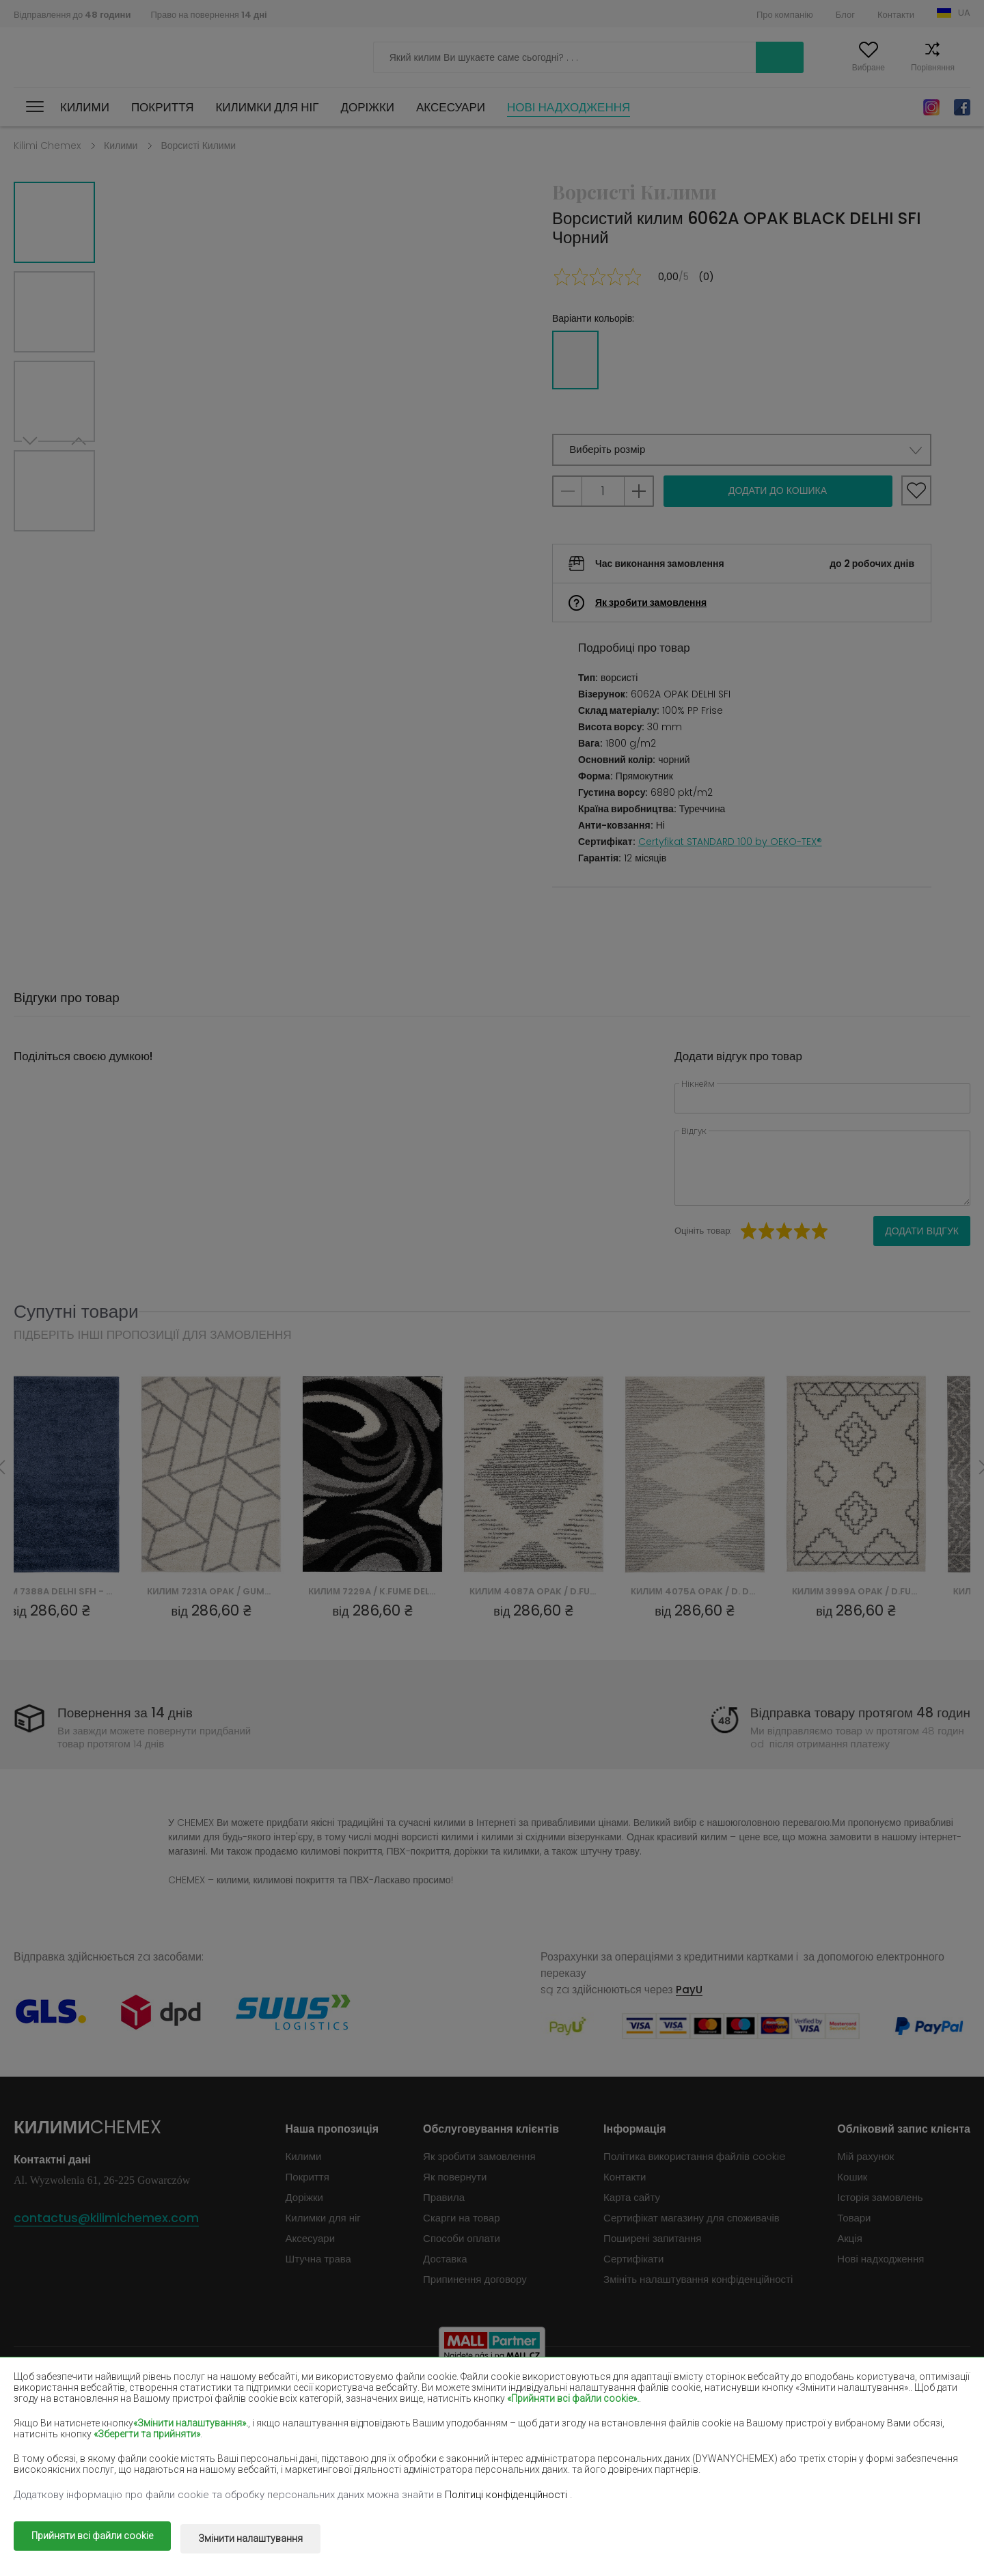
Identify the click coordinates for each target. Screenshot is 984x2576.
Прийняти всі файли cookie (92, 2540)
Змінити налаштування (264, 2540)
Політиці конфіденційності (507, 2499)
